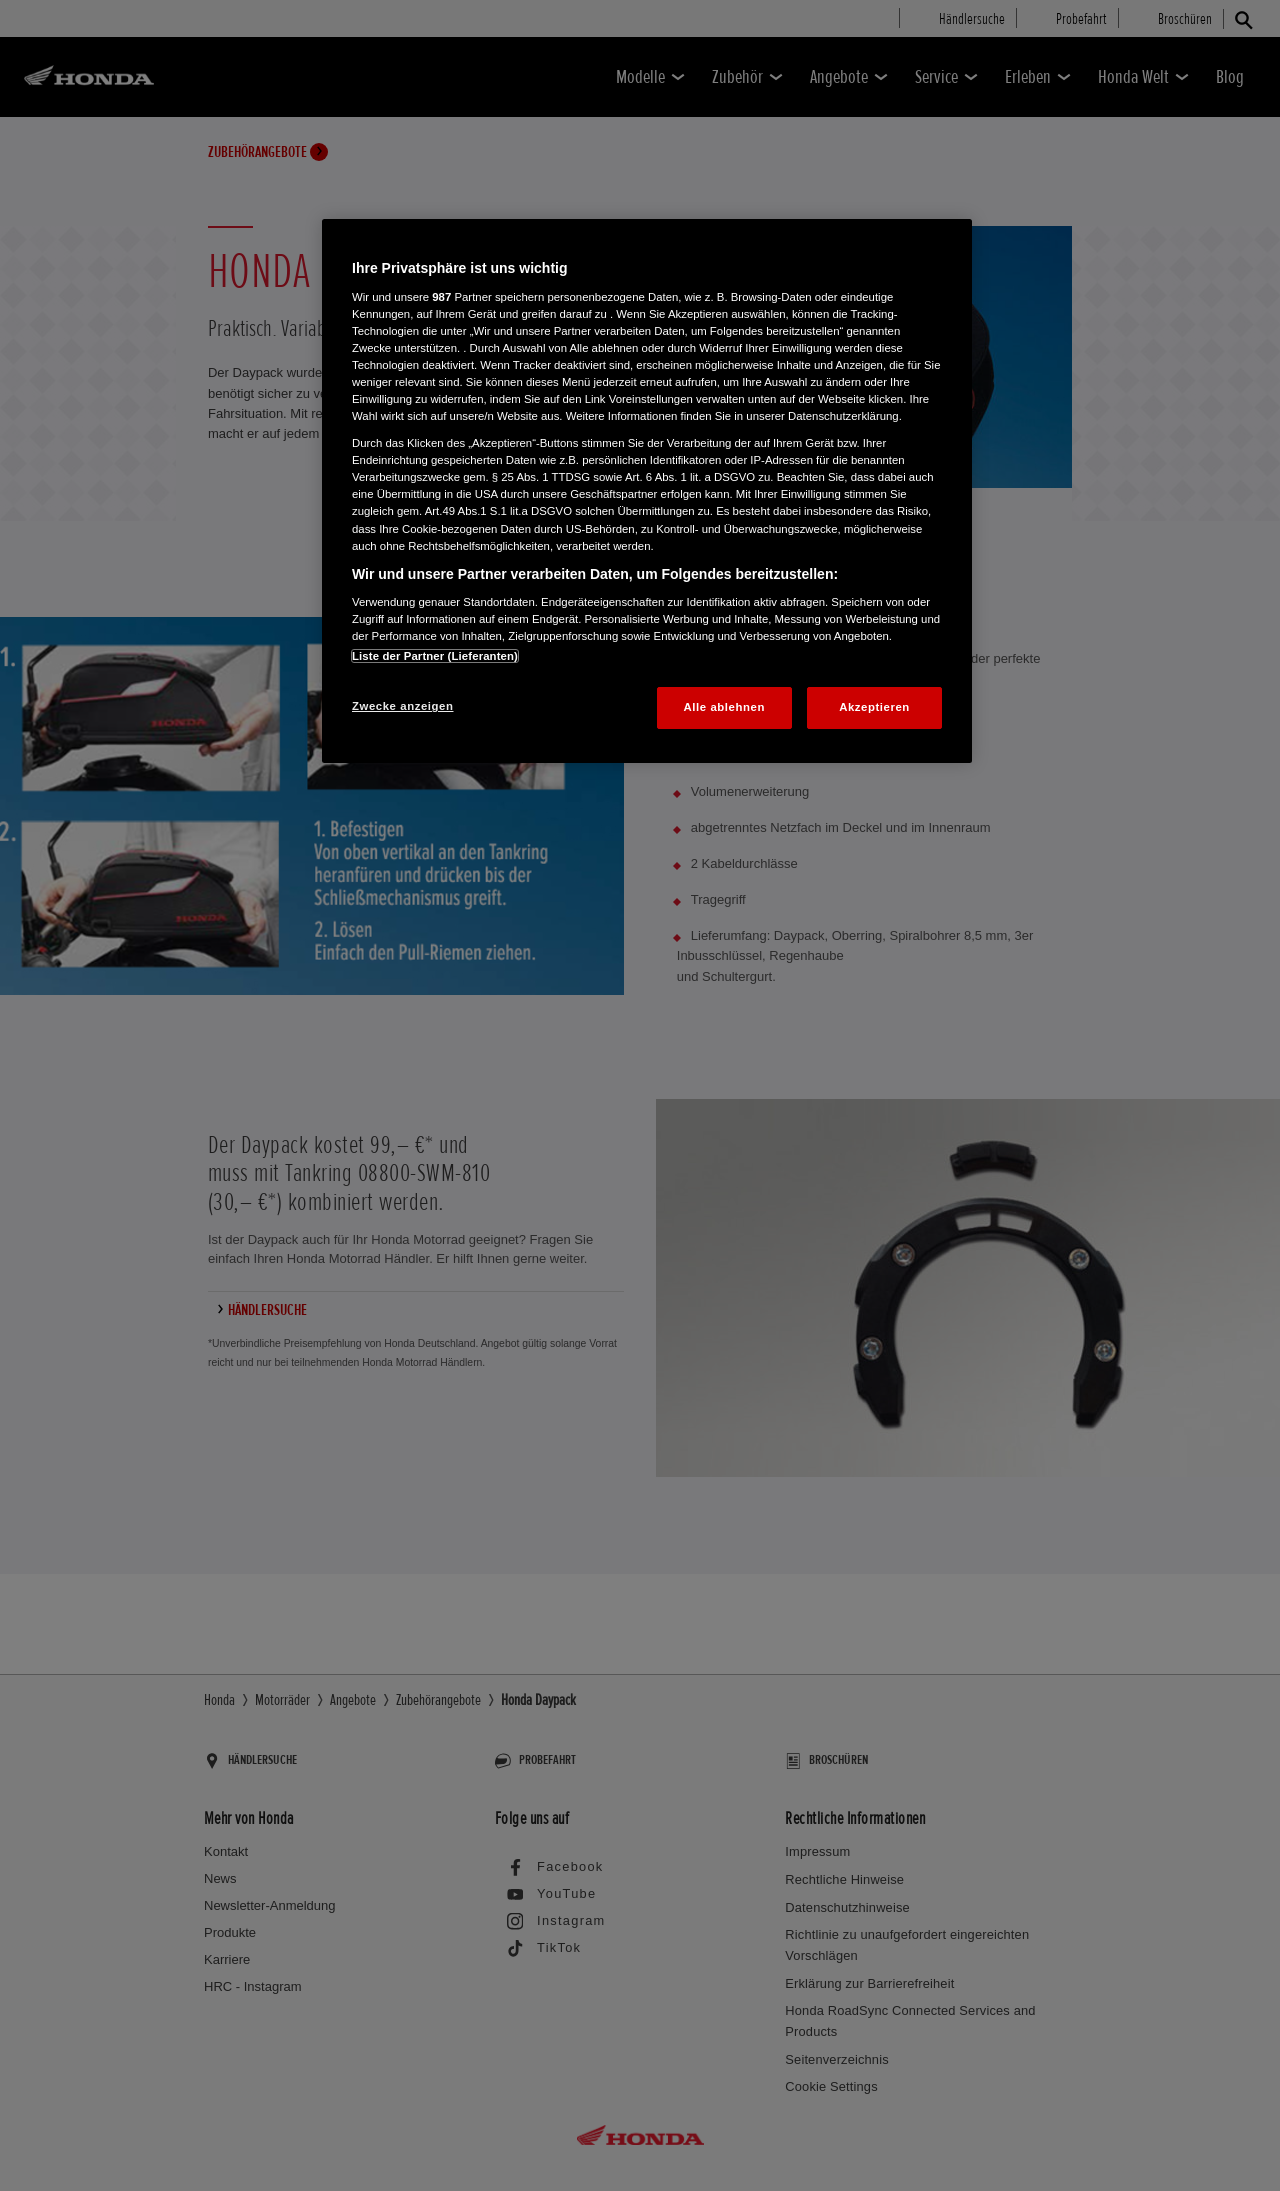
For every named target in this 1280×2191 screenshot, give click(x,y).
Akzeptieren (874, 707)
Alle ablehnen (724, 707)
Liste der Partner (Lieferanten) (435, 656)
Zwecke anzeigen (402, 706)
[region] (647, 491)
